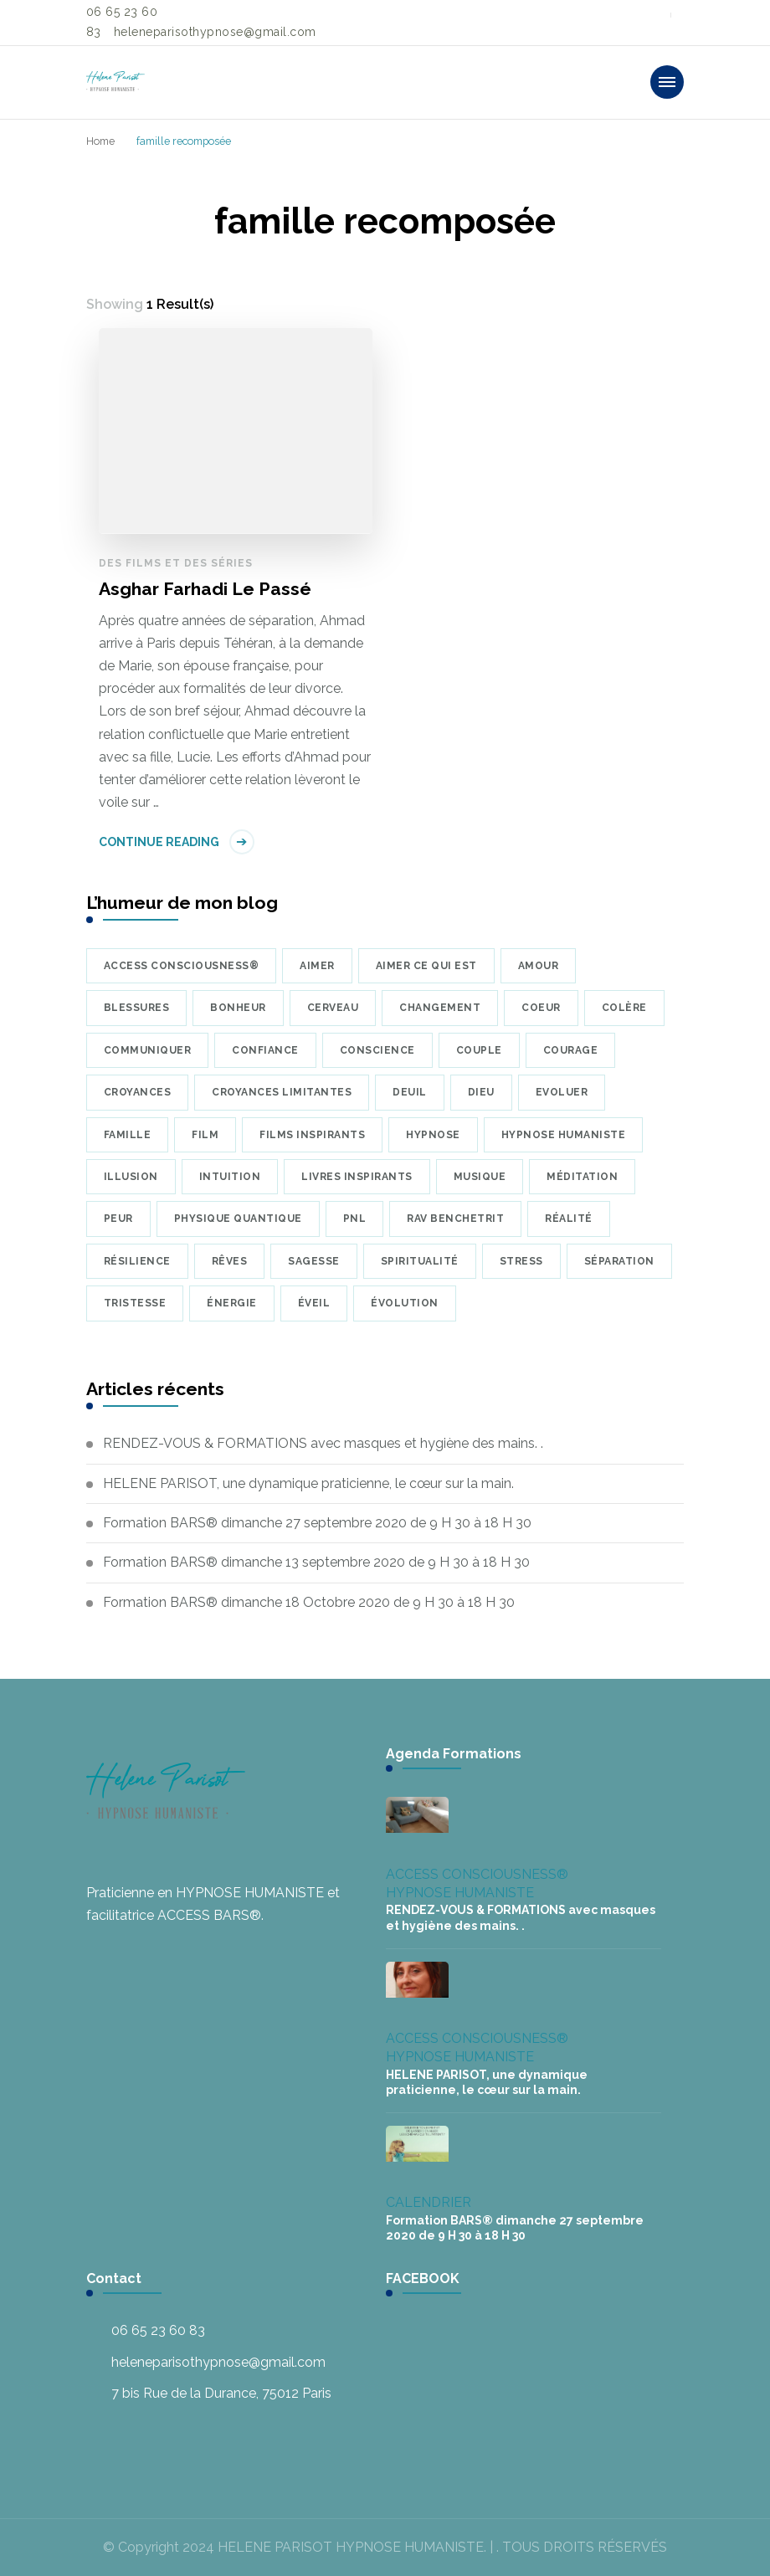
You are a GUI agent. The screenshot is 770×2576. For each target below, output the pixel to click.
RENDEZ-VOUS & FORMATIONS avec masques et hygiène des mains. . (323, 1443)
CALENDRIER (428, 2202)
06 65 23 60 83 (158, 2330)
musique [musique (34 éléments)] (480, 1177)
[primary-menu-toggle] (667, 82)
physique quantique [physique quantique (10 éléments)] (238, 1218)
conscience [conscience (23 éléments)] (377, 1050)
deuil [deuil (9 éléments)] (410, 1092)
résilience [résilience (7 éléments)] (137, 1261)
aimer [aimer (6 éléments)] (317, 966)
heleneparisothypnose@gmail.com (218, 2362)
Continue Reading (159, 842)
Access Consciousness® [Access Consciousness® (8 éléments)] (181, 966)
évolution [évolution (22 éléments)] (405, 1303)
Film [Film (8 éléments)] (205, 1135)
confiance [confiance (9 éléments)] (265, 1050)
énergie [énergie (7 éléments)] (232, 1303)
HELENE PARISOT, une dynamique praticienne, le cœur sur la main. (308, 1483)
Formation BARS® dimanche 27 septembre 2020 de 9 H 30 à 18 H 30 (317, 1523)
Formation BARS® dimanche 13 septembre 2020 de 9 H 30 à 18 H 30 (316, 1562)
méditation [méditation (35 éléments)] (582, 1177)
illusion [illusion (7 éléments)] (131, 1177)
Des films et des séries (176, 563)
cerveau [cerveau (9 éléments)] (333, 1007)
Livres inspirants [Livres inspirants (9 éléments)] (357, 1177)
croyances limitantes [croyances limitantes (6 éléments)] (282, 1092)
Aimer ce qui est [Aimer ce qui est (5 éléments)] (426, 966)
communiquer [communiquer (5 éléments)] (148, 1050)
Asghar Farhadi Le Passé (205, 588)
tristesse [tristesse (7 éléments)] (135, 1303)
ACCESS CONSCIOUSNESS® (477, 1874)
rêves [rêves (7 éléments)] (230, 1261)
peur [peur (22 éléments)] (118, 1218)
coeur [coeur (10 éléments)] (541, 1007)
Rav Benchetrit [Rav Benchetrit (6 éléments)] (455, 1218)
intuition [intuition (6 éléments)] (230, 1177)
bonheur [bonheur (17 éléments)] (238, 1007)
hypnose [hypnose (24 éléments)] (433, 1135)
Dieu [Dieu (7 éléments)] (481, 1092)
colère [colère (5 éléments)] (624, 1007)
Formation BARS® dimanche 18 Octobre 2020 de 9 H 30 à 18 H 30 (309, 1602)
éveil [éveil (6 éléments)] (314, 1303)
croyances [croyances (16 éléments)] (138, 1092)
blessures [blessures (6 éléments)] (137, 1007)
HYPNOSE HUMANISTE (460, 1893)
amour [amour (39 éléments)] (538, 966)
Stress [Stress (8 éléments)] (521, 1261)
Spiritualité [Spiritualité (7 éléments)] (420, 1261)
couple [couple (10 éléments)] (479, 1050)
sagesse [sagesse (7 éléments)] (314, 1261)
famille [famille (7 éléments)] (127, 1135)
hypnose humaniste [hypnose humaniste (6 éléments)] (563, 1135)
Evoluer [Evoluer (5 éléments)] (562, 1092)
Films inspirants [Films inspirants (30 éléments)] (312, 1135)
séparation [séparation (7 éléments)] (619, 1261)
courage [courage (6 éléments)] (570, 1050)
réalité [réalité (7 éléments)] (569, 1218)
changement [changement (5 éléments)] (439, 1007)
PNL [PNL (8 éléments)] (355, 1218)
